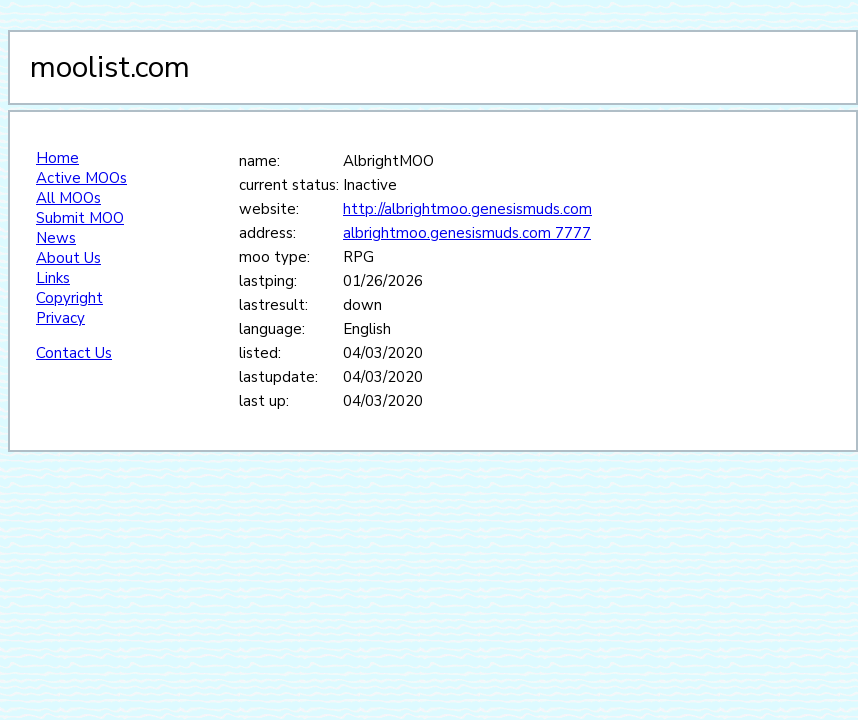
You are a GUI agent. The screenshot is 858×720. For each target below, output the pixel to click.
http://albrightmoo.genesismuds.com (467, 209)
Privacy (60, 318)
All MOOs (68, 198)
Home (57, 158)
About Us (68, 258)
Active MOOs (81, 178)
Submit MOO (80, 218)
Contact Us (74, 353)
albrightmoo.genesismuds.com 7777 (467, 233)
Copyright (69, 298)
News (56, 238)
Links (53, 278)
